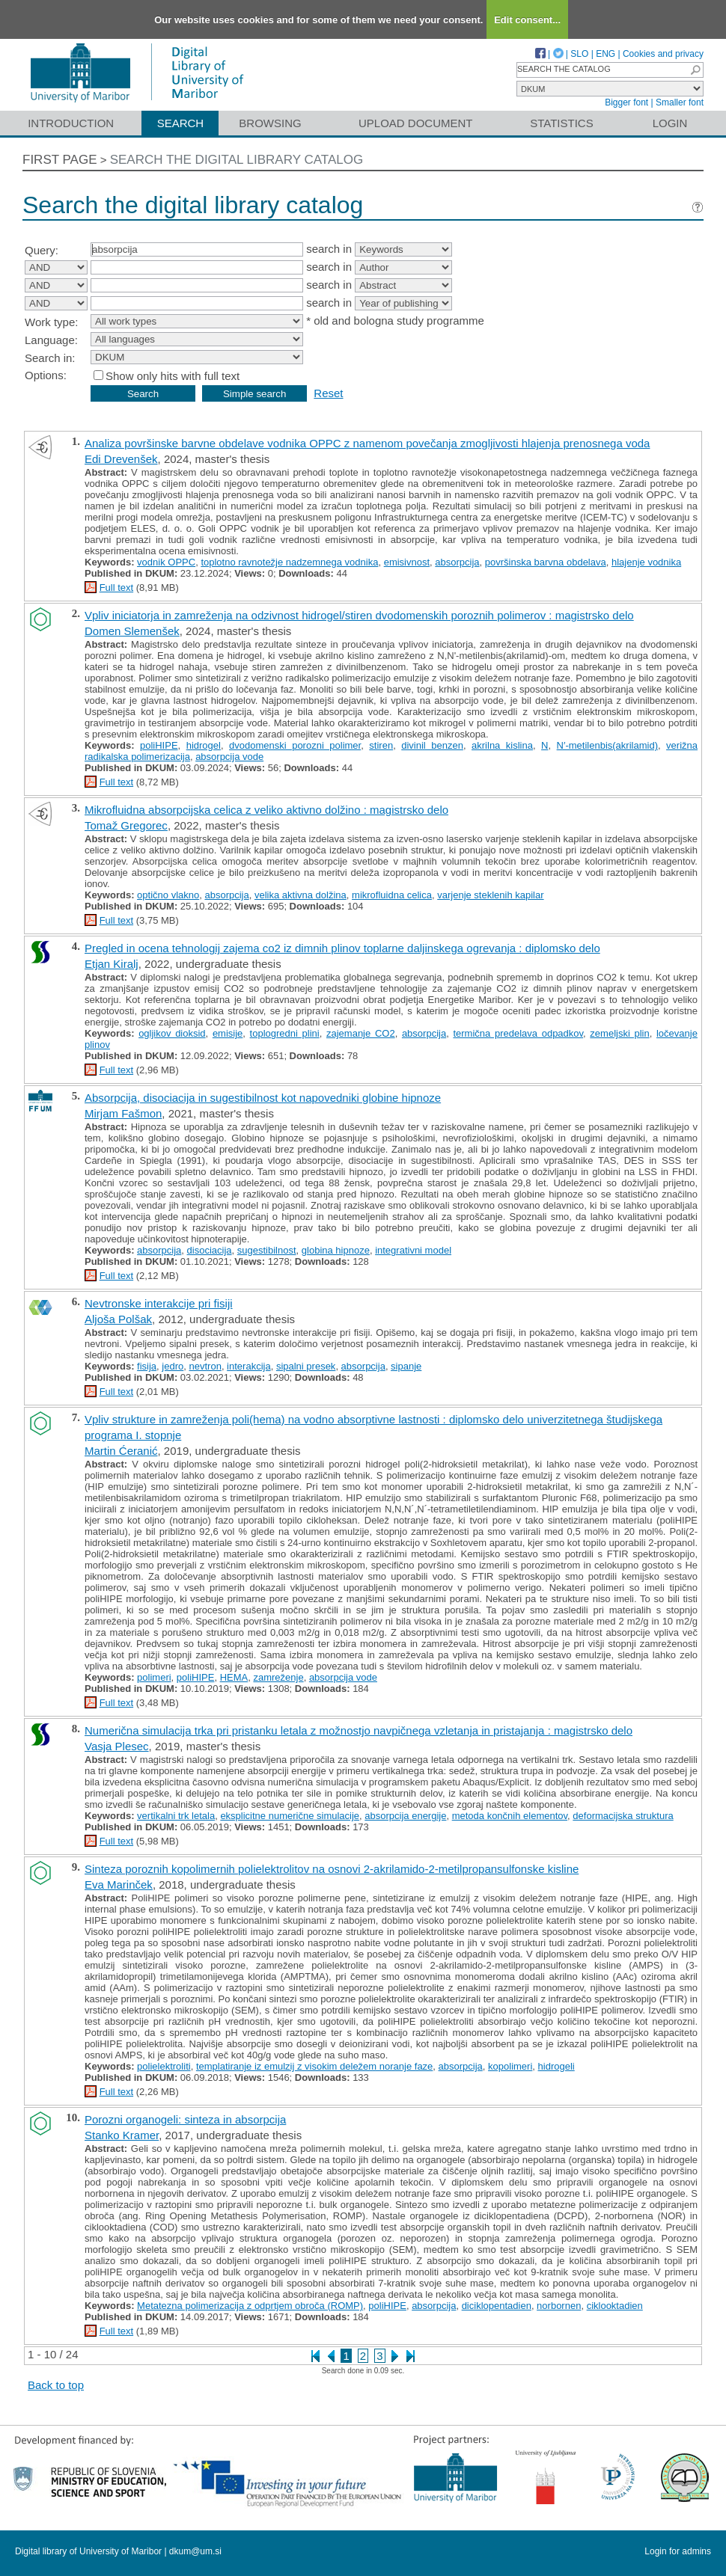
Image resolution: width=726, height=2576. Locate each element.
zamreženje (278, 1677)
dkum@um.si (195, 2551)
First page (59, 160)
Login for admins (677, 2551)
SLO (579, 54)
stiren (381, 745)
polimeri (154, 1677)
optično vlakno (168, 895)
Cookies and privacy (663, 54)
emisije (227, 1033)
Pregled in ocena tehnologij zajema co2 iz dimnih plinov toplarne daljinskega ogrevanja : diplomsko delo (342, 948)
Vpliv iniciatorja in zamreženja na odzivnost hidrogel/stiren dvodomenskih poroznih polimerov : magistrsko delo (359, 615)
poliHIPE (159, 745)
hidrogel (203, 745)
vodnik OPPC (166, 562)
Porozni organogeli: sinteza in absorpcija (185, 2119)
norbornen (559, 2305)
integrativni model (413, 1250)
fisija (146, 1366)
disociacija (209, 1250)
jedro (172, 1366)
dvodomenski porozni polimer (295, 745)
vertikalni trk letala (176, 1815)
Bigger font (626, 102)
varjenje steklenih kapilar (490, 895)
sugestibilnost (266, 1250)
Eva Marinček (119, 1884)
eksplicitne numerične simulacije (289, 1815)
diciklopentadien (496, 2305)
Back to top (56, 2385)
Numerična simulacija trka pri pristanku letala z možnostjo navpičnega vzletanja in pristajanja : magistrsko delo (358, 1730)
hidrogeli (556, 2066)
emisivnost (407, 562)
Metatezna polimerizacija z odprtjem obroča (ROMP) (250, 2305)
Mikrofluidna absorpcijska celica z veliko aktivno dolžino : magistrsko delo (266, 809)
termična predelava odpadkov (518, 1033)
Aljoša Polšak (118, 1319)
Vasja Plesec (117, 1746)
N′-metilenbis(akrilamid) (607, 745)
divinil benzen (432, 745)
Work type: (51, 322)
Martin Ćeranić (121, 1450)
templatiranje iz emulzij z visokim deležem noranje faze (314, 2066)
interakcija (249, 1366)
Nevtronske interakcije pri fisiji (159, 1303)
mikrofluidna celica (392, 895)
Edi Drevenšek (121, 459)
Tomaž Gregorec (126, 825)
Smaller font (680, 102)
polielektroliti (164, 2066)
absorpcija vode (229, 756)
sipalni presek (306, 1366)
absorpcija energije (405, 1815)
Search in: (50, 358)
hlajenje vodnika (646, 562)
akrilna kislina (502, 745)
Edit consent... (527, 19)
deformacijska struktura (623, 1815)
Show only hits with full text (173, 375)
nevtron (205, 1366)
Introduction (71, 123)
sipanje (406, 1366)
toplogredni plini (285, 1033)
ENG (605, 54)
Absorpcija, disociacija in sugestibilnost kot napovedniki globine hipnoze (263, 1097)
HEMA (234, 1677)
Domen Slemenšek (132, 631)
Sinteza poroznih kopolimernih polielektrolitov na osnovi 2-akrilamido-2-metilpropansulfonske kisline (332, 1868)
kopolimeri (510, 2066)
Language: (51, 340)
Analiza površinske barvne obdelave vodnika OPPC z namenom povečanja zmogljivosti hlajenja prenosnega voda (367, 443)
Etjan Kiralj (111, 963)
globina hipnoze (336, 1250)
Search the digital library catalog (237, 160)
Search (180, 123)
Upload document (416, 123)
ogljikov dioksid (171, 1033)
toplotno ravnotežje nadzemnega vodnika (289, 562)
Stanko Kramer (122, 2135)
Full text (117, 587)
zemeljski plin (619, 1033)
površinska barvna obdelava (545, 562)
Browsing (270, 123)
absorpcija (457, 562)
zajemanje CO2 (360, 1033)
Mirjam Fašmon (123, 1113)
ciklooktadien (615, 2305)
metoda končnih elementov (509, 1815)
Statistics (561, 123)
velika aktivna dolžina (300, 895)
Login (670, 123)
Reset (328, 393)
